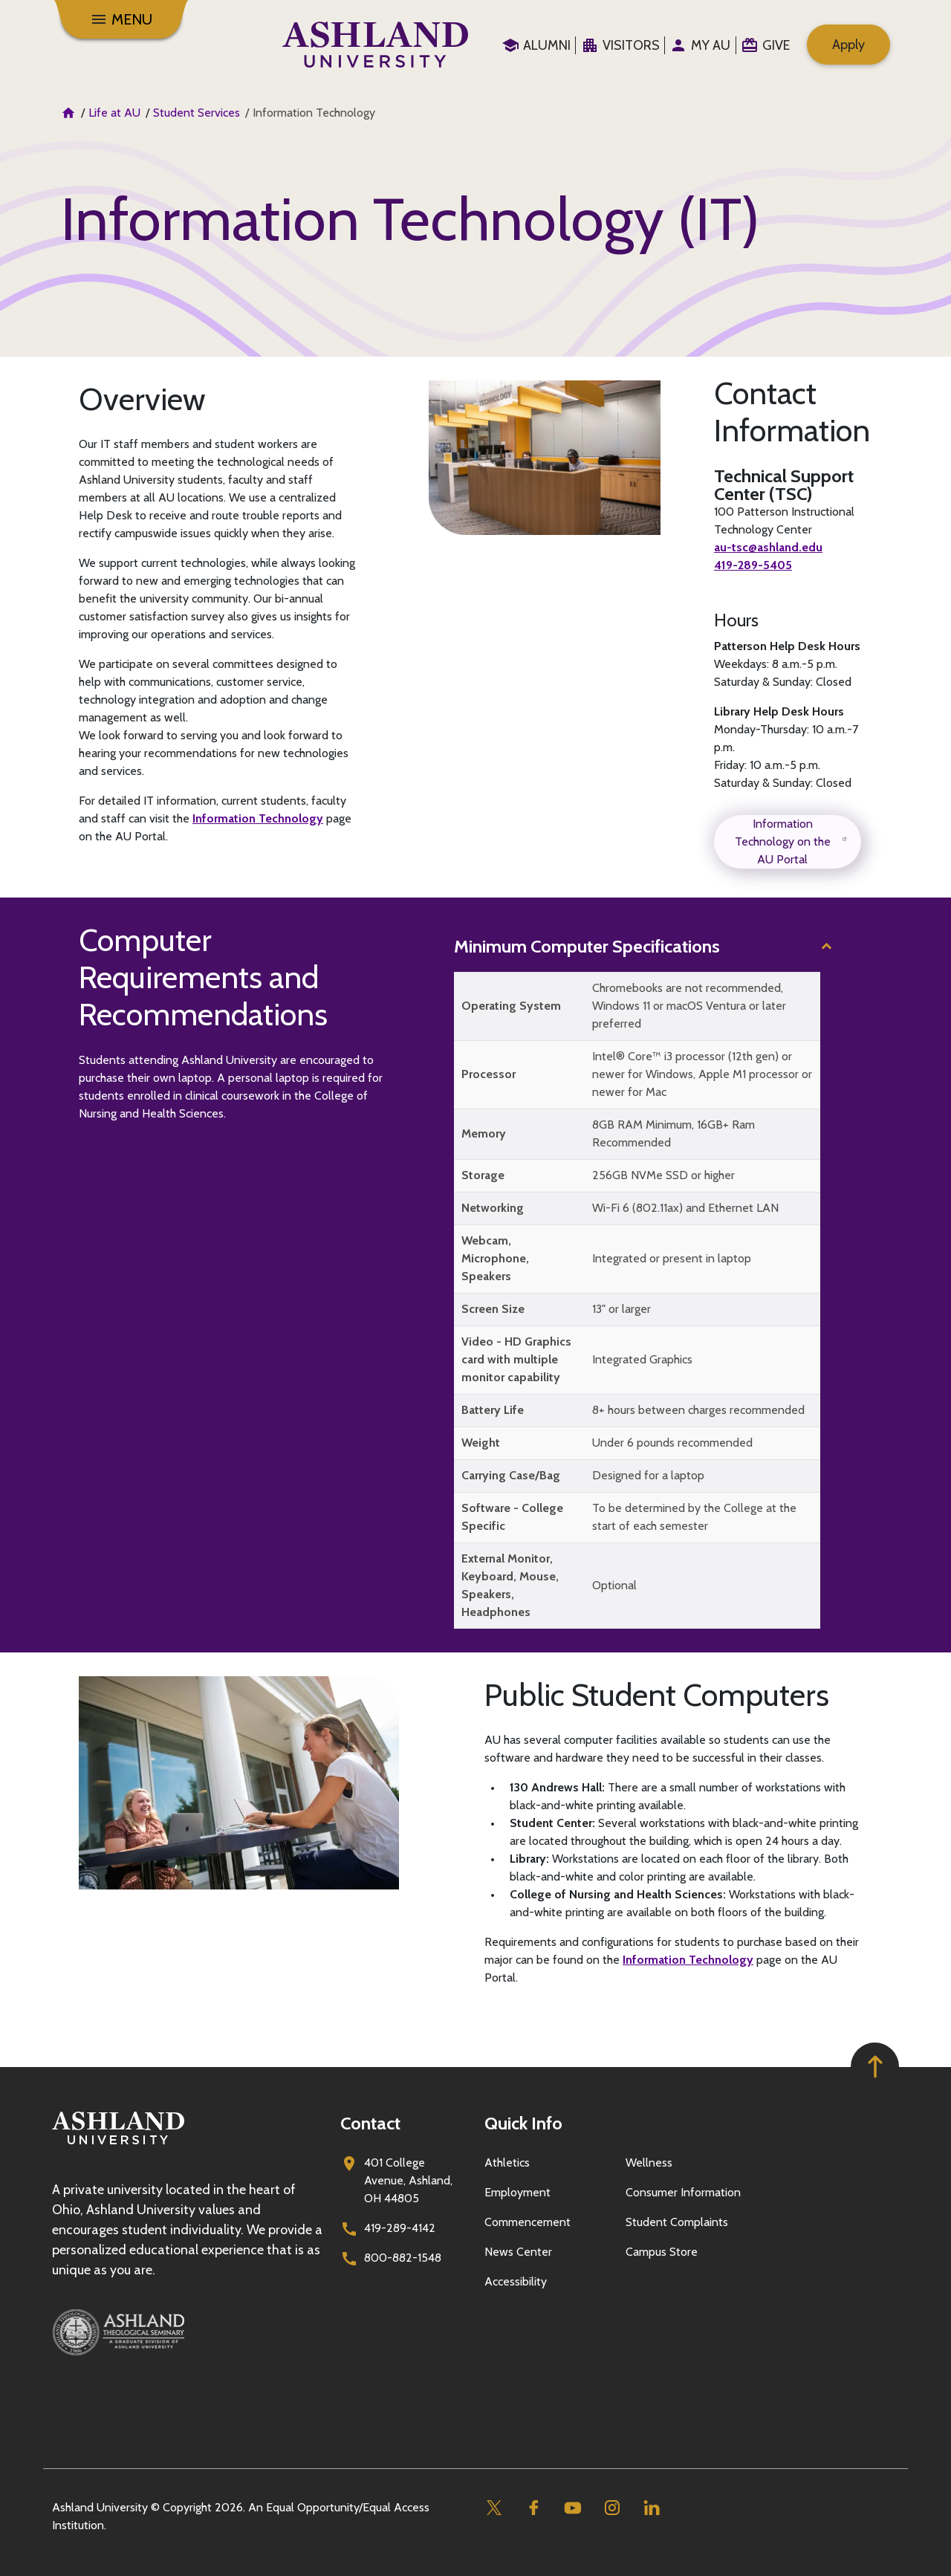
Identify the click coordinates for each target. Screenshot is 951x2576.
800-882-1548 (402, 2258)
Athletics (507, 2162)
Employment (517, 2192)
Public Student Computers (656, 1694)
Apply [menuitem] (848, 44)
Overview (142, 399)
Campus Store (662, 2252)
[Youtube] (572, 2508)
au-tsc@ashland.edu (768, 547)
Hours (736, 620)
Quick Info (523, 2123)
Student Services (196, 113)
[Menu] (121, 19)
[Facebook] (533, 2508)
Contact (370, 2123)
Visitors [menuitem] (631, 45)
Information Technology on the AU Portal (792, 841)
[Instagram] (612, 2508)
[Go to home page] (375, 44)
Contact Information (792, 412)
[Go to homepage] (118, 2145)
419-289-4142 (399, 2228)
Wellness (649, 2162)
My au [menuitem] (710, 45)
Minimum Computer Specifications (587, 946)
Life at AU (114, 113)
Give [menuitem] (776, 45)
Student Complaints (677, 2222)
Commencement (527, 2222)
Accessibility (515, 2281)
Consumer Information (683, 2192)
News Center (518, 2252)
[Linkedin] (651, 2508)
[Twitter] (493, 2508)
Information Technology (257, 818)
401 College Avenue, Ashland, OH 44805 (408, 2180)
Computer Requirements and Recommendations (203, 977)
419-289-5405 (753, 565)
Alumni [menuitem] (547, 45)
